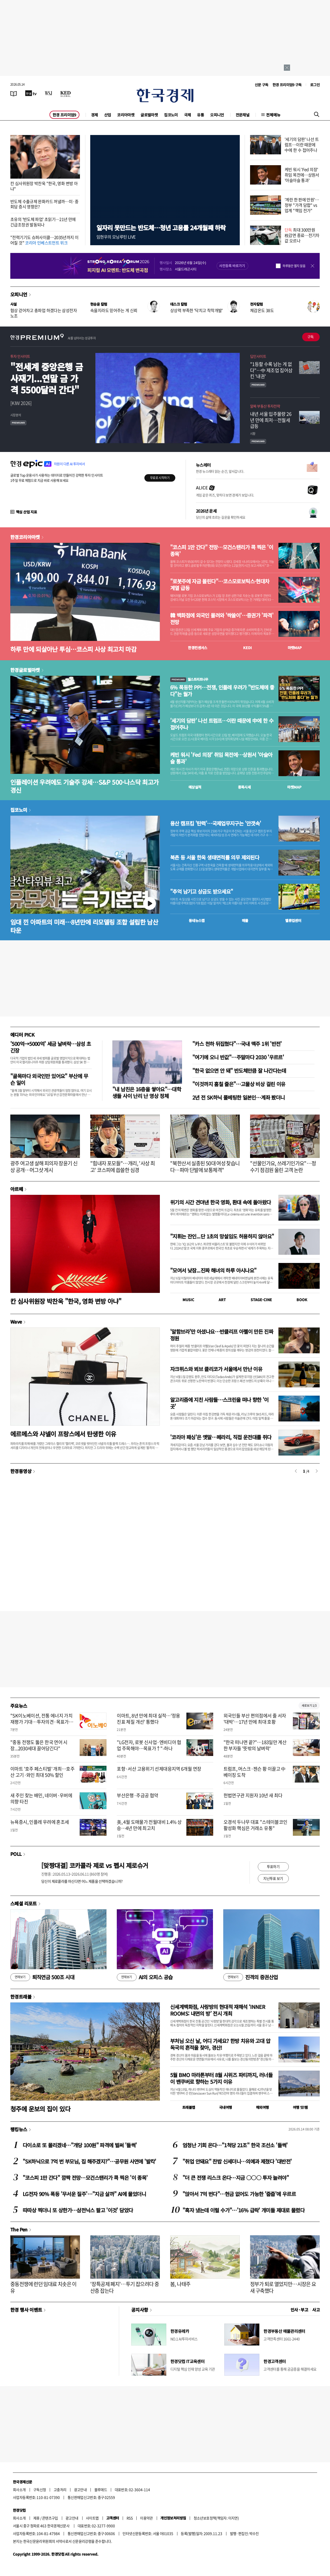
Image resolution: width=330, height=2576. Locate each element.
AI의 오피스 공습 (144, 1977)
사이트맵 (92, 2518)
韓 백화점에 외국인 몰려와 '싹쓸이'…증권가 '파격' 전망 (221, 618)
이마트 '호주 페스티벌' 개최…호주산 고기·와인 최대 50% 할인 (42, 1771)
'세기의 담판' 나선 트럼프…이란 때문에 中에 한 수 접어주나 (302, 144)
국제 (187, 114)
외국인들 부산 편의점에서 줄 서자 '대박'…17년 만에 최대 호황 (255, 1718)
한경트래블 (20, 1996)
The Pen (19, 2229)
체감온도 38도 (262, 310)
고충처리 (60, 2489)
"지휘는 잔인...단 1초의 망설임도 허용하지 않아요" (222, 1236)
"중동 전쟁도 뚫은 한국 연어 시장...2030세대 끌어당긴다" (39, 1745)
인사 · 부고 (299, 2310)
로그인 (315, 84)
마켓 (295, 647)
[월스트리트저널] (48, 93)
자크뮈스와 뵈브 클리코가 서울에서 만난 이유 (216, 1369)
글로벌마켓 (149, 114)
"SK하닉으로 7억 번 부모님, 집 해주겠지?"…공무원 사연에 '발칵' (89, 2161)
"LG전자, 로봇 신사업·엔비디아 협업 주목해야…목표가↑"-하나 (149, 1745)
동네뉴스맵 (197, 920)
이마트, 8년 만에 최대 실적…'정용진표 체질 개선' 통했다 (148, 1718)
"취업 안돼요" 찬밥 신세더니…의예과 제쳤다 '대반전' (237, 2161)
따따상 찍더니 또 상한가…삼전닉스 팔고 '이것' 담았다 (78, 2210)
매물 (245, 920)
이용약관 (146, 2518)
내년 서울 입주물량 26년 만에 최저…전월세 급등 (270, 420)
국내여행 (225, 2107)
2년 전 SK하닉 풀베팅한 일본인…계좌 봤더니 (238, 1097)
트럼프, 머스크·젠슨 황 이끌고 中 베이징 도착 (255, 1771)
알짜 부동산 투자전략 (265, 406)
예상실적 (194, 787)
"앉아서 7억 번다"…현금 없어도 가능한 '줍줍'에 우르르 (239, 2194)
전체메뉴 (273, 114)
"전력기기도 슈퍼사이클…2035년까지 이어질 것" (44, 240)
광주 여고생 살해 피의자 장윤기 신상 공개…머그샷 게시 (43, 1166)
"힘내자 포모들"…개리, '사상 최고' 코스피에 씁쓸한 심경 (122, 1166)
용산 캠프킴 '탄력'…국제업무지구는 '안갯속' (215, 823)
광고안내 (80, 2489)
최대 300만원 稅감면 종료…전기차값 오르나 (302, 235)
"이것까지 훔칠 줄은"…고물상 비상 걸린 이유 (238, 1084)
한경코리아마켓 (25, 537)
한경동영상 (20, 1471)
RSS (130, 2518)
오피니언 (217, 114)
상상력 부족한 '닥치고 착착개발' (196, 310)
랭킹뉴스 (18, 2129)
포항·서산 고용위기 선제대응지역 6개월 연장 (159, 1768)
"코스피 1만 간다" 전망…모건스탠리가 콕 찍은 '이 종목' (221, 550)
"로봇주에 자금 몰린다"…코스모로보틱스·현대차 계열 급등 (219, 584)
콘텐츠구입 (50, 2518)
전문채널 (243, 114)
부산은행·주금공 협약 (137, 1795)
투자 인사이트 (20, 356)
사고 (316, 2310)
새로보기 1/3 (309, 1705)
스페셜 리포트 (23, 1903)
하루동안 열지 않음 (294, 266)
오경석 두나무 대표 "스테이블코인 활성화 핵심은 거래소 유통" (255, 1824)
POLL (16, 1853)
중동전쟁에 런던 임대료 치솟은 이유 (43, 2287)
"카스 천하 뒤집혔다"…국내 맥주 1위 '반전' (237, 1043)
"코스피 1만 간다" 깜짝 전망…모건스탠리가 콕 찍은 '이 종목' (85, 2177)
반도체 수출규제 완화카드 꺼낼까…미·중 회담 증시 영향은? (44, 204)
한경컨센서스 (197, 647)
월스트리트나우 (189, 679)
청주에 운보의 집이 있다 (40, 2109)
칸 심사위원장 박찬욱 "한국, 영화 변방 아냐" (44, 186)
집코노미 (171, 114)
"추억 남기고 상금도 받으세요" (201, 891)
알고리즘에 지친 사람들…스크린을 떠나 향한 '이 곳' (219, 1403)
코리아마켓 (125, 114)
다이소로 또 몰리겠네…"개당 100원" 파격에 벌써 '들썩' (80, 2145)
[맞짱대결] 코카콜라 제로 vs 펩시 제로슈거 (94, 1865)
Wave (16, 1321)
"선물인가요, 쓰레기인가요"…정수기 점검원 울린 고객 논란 (283, 1166)
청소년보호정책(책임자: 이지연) (216, 2518)
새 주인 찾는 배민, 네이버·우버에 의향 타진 (41, 1798)
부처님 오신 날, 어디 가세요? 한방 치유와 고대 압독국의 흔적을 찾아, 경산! (220, 2044)
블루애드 (100, 2489)
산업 (107, 114)
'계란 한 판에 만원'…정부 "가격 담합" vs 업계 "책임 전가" (302, 204)
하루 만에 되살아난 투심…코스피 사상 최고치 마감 (73, 649)
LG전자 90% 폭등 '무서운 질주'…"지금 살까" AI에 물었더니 (84, 2194)
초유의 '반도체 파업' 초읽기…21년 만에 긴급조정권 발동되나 (43, 222)
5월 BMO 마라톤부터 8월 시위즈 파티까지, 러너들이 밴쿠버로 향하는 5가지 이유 (221, 2078)
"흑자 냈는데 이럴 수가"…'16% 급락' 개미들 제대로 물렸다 (243, 2210)
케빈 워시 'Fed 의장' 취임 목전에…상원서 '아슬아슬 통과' (302, 174)
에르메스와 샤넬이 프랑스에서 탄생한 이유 (63, 1434)
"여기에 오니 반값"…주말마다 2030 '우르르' (238, 1057)
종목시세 (244, 787)
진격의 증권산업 (250, 1977)
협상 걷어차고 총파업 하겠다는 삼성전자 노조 (43, 313)
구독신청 (39, 2489)
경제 (94, 114)
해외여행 (262, 2107)
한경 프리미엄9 (64, 114)
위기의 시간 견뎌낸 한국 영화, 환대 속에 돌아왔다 (220, 1202)
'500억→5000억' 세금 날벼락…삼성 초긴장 (50, 1047)
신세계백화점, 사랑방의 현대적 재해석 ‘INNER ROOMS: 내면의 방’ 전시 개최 (217, 2010)
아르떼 (16, 1189)
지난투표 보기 (273, 1878)
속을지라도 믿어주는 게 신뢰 (113, 310)
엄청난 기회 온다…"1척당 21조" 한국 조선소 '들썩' (235, 2145)
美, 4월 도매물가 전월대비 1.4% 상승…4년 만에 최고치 (149, 1824)
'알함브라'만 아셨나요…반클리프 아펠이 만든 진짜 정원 (221, 1335)
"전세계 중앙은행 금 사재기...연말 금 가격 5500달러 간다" (46, 378)
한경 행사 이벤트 (26, 2309)
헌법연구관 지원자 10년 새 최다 (253, 1795)
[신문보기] (13, 93)
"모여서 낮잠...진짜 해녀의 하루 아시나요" (213, 1270)
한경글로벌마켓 (25, 669)
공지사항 (139, 2309)
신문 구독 (261, 84)
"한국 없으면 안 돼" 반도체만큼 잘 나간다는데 (239, 1070)
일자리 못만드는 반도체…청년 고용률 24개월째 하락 (161, 227)
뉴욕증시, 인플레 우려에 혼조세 (39, 1821)
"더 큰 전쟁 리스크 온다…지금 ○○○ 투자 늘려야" (236, 2177)
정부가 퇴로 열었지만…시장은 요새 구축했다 (283, 2287)
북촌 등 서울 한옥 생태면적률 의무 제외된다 (214, 857)
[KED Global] (65, 93)
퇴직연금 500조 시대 (42, 1977)
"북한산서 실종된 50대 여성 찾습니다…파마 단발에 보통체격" (205, 1166)
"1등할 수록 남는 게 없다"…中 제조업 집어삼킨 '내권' (271, 370)
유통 (200, 114)
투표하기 (273, 1866)
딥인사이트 (258, 356)
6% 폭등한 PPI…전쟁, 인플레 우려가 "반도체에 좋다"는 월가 (222, 690)
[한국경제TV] (31, 93)
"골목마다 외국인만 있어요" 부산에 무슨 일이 (49, 1079)
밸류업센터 (293, 920)
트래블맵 (188, 2107)
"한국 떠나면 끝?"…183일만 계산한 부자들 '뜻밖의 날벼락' (255, 1745)
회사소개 (19, 2489)
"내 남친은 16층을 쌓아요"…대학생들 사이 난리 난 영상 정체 (146, 1092)
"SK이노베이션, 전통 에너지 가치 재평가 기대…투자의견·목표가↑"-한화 (41, 1721)
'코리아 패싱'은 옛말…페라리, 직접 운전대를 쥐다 (220, 1437)
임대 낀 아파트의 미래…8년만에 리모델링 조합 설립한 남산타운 (84, 926)
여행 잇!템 (300, 2107)
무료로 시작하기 (159, 477)
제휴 (36, 2518)
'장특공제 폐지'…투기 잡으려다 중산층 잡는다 (124, 2287)
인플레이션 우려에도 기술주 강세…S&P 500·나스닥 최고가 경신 (84, 786)
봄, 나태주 (180, 2284)
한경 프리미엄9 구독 (287, 84)
